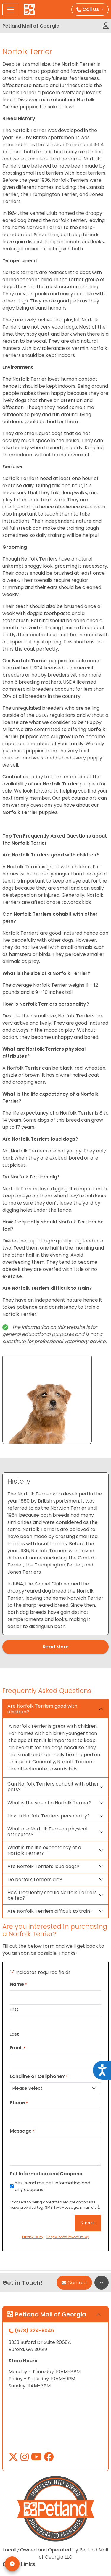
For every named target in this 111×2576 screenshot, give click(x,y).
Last (14, 2034)
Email (17, 2047)
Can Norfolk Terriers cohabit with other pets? (53, 1786)
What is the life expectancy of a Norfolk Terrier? (44, 1850)
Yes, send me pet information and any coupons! (52, 2186)
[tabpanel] (55, 1553)
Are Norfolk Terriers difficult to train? (50, 1911)
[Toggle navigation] (10, 9)
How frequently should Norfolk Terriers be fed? (52, 1895)
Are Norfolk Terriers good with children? (42, 1709)
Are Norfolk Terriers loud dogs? (43, 1866)
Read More (56, 1646)
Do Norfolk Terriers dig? (34, 1879)
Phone (19, 2102)
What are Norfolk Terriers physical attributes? (47, 1831)
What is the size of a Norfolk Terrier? (49, 1802)
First (14, 2009)
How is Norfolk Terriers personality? (48, 1815)
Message (22, 2131)
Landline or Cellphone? (39, 2076)
